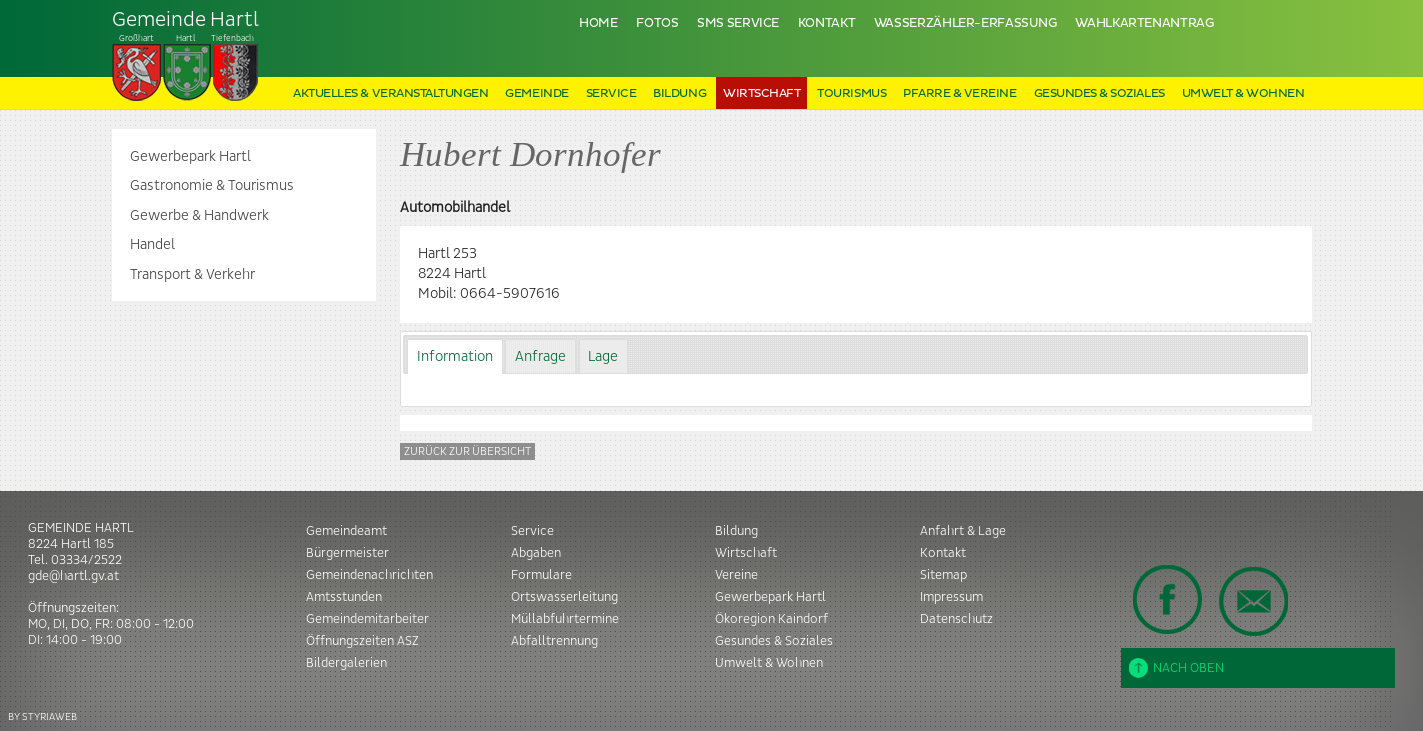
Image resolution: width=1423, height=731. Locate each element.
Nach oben (1176, 668)
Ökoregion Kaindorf (771, 619)
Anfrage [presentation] (540, 357)
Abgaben (536, 553)
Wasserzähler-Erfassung (965, 23)
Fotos (657, 23)
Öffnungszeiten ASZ (362, 641)
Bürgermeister (347, 553)
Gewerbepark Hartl (190, 157)
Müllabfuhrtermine (565, 619)
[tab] (454, 356)
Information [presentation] (455, 357)
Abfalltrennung (554, 641)
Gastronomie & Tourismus (212, 186)
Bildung (679, 93)
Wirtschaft (761, 93)
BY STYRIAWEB (42, 716)
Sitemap (943, 575)
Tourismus (851, 93)
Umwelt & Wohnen (1243, 93)
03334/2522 (86, 560)
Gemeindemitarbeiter (367, 619)
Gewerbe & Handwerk (199, 216)
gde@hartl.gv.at (73, 576)
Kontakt (826, 23)
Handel (152, 245)
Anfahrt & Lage (963, 531)
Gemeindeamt (346, 531)
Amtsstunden (344, 597)
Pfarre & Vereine (959, 93)
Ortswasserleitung (564, 597)
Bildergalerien (346, 663)
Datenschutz (956, 619)
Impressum (951, 597)
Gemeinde (536, 93)
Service (611, 93)
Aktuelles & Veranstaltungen (390, 93)
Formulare (541, 575)
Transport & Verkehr (192, 275)
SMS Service (738, 23)
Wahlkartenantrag (1144, 23)
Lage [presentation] (603, 357)
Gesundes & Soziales (1099, 93)
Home (598, 23)
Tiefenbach (186, 56)
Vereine (736, 575)
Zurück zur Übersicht (467, 451)
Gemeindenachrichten (369, 575)
